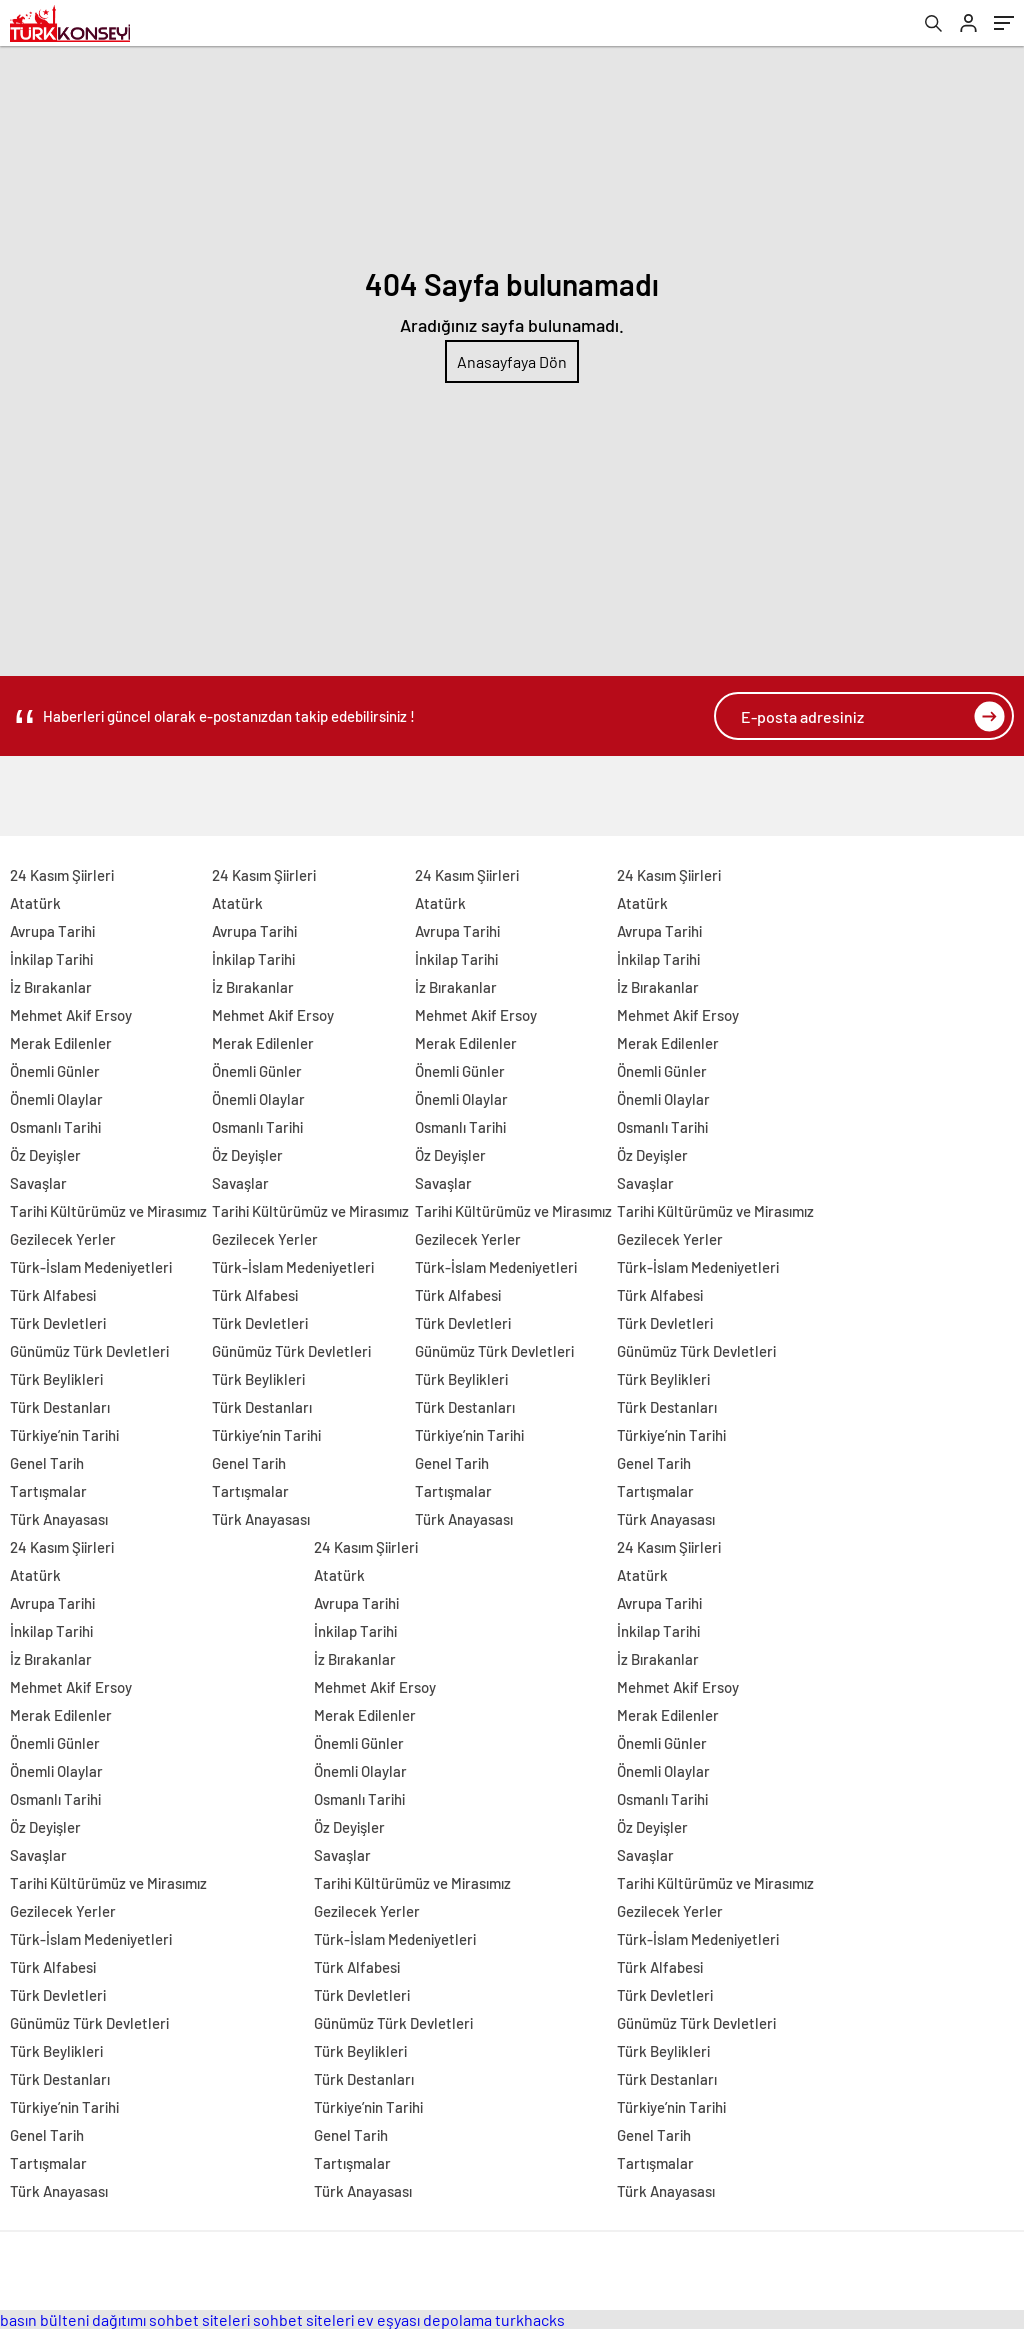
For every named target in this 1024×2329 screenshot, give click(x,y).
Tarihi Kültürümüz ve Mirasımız (108, 1211)
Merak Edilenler (61, 1043)
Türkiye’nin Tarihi (64, 1435)
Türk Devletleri (58, 1323)
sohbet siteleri (199, 2319)
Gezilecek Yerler (63, 1239)
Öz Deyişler (45, 1155)
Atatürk (35, 903)
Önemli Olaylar (56, 1099)
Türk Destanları (60, 1407)
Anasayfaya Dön (512, 361)
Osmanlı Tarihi (55, 1127)
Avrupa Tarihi (52, 931)
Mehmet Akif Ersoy (71, 1015)
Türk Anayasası (59, 1519)
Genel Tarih (47, 1463)
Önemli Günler (55, 1071)
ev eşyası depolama (424, 2319)
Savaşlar (38, 1183)
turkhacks (530, 2319)
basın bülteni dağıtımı (73, 2319)
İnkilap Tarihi (51, 959)
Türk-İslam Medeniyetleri (91, 1267)
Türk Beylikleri (56, 1379)
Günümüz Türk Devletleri (89, 1351)
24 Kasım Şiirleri (62, 875)
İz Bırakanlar (51, 987)
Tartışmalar (48, 1491)
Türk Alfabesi (53, 1295)
